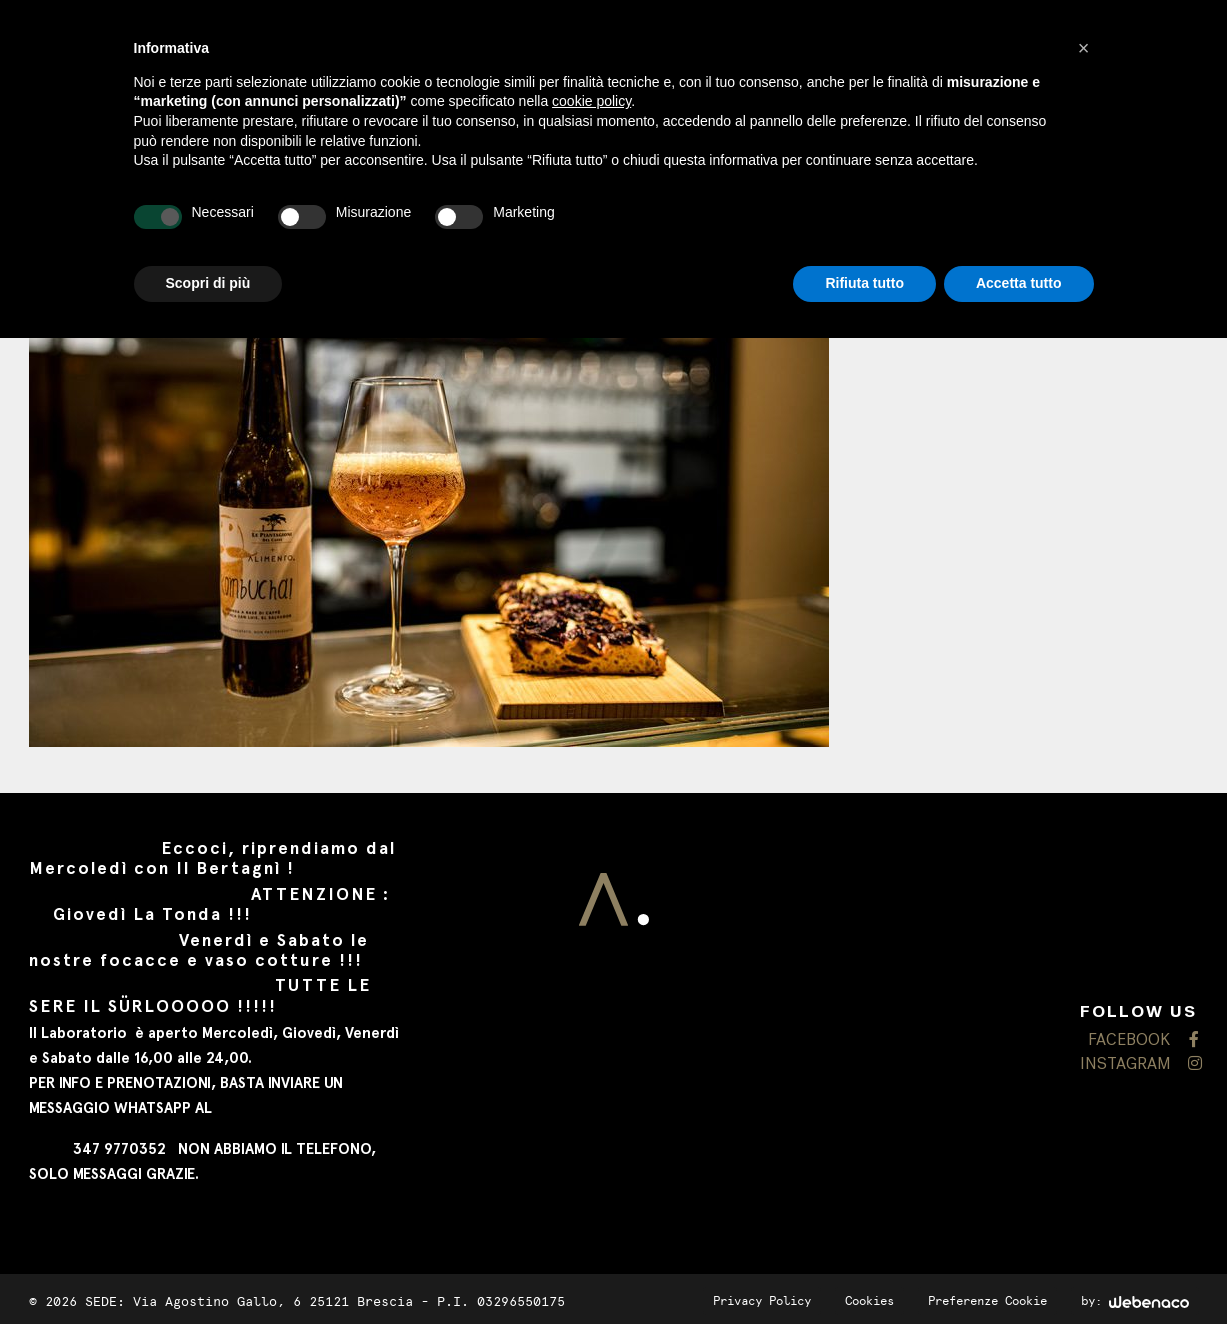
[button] (1084, 48)
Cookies (869, 1301)
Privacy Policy (762, 1301)
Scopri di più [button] (208, 283)
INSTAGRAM (1139, 1064)
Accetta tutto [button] (1019, 283)
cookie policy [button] (591, 101)
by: (1135, 1301)
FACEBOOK (1143, 1040)
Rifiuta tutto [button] (864, 283)
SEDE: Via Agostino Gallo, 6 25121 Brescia (249, 1301)
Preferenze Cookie (987, 1301)
